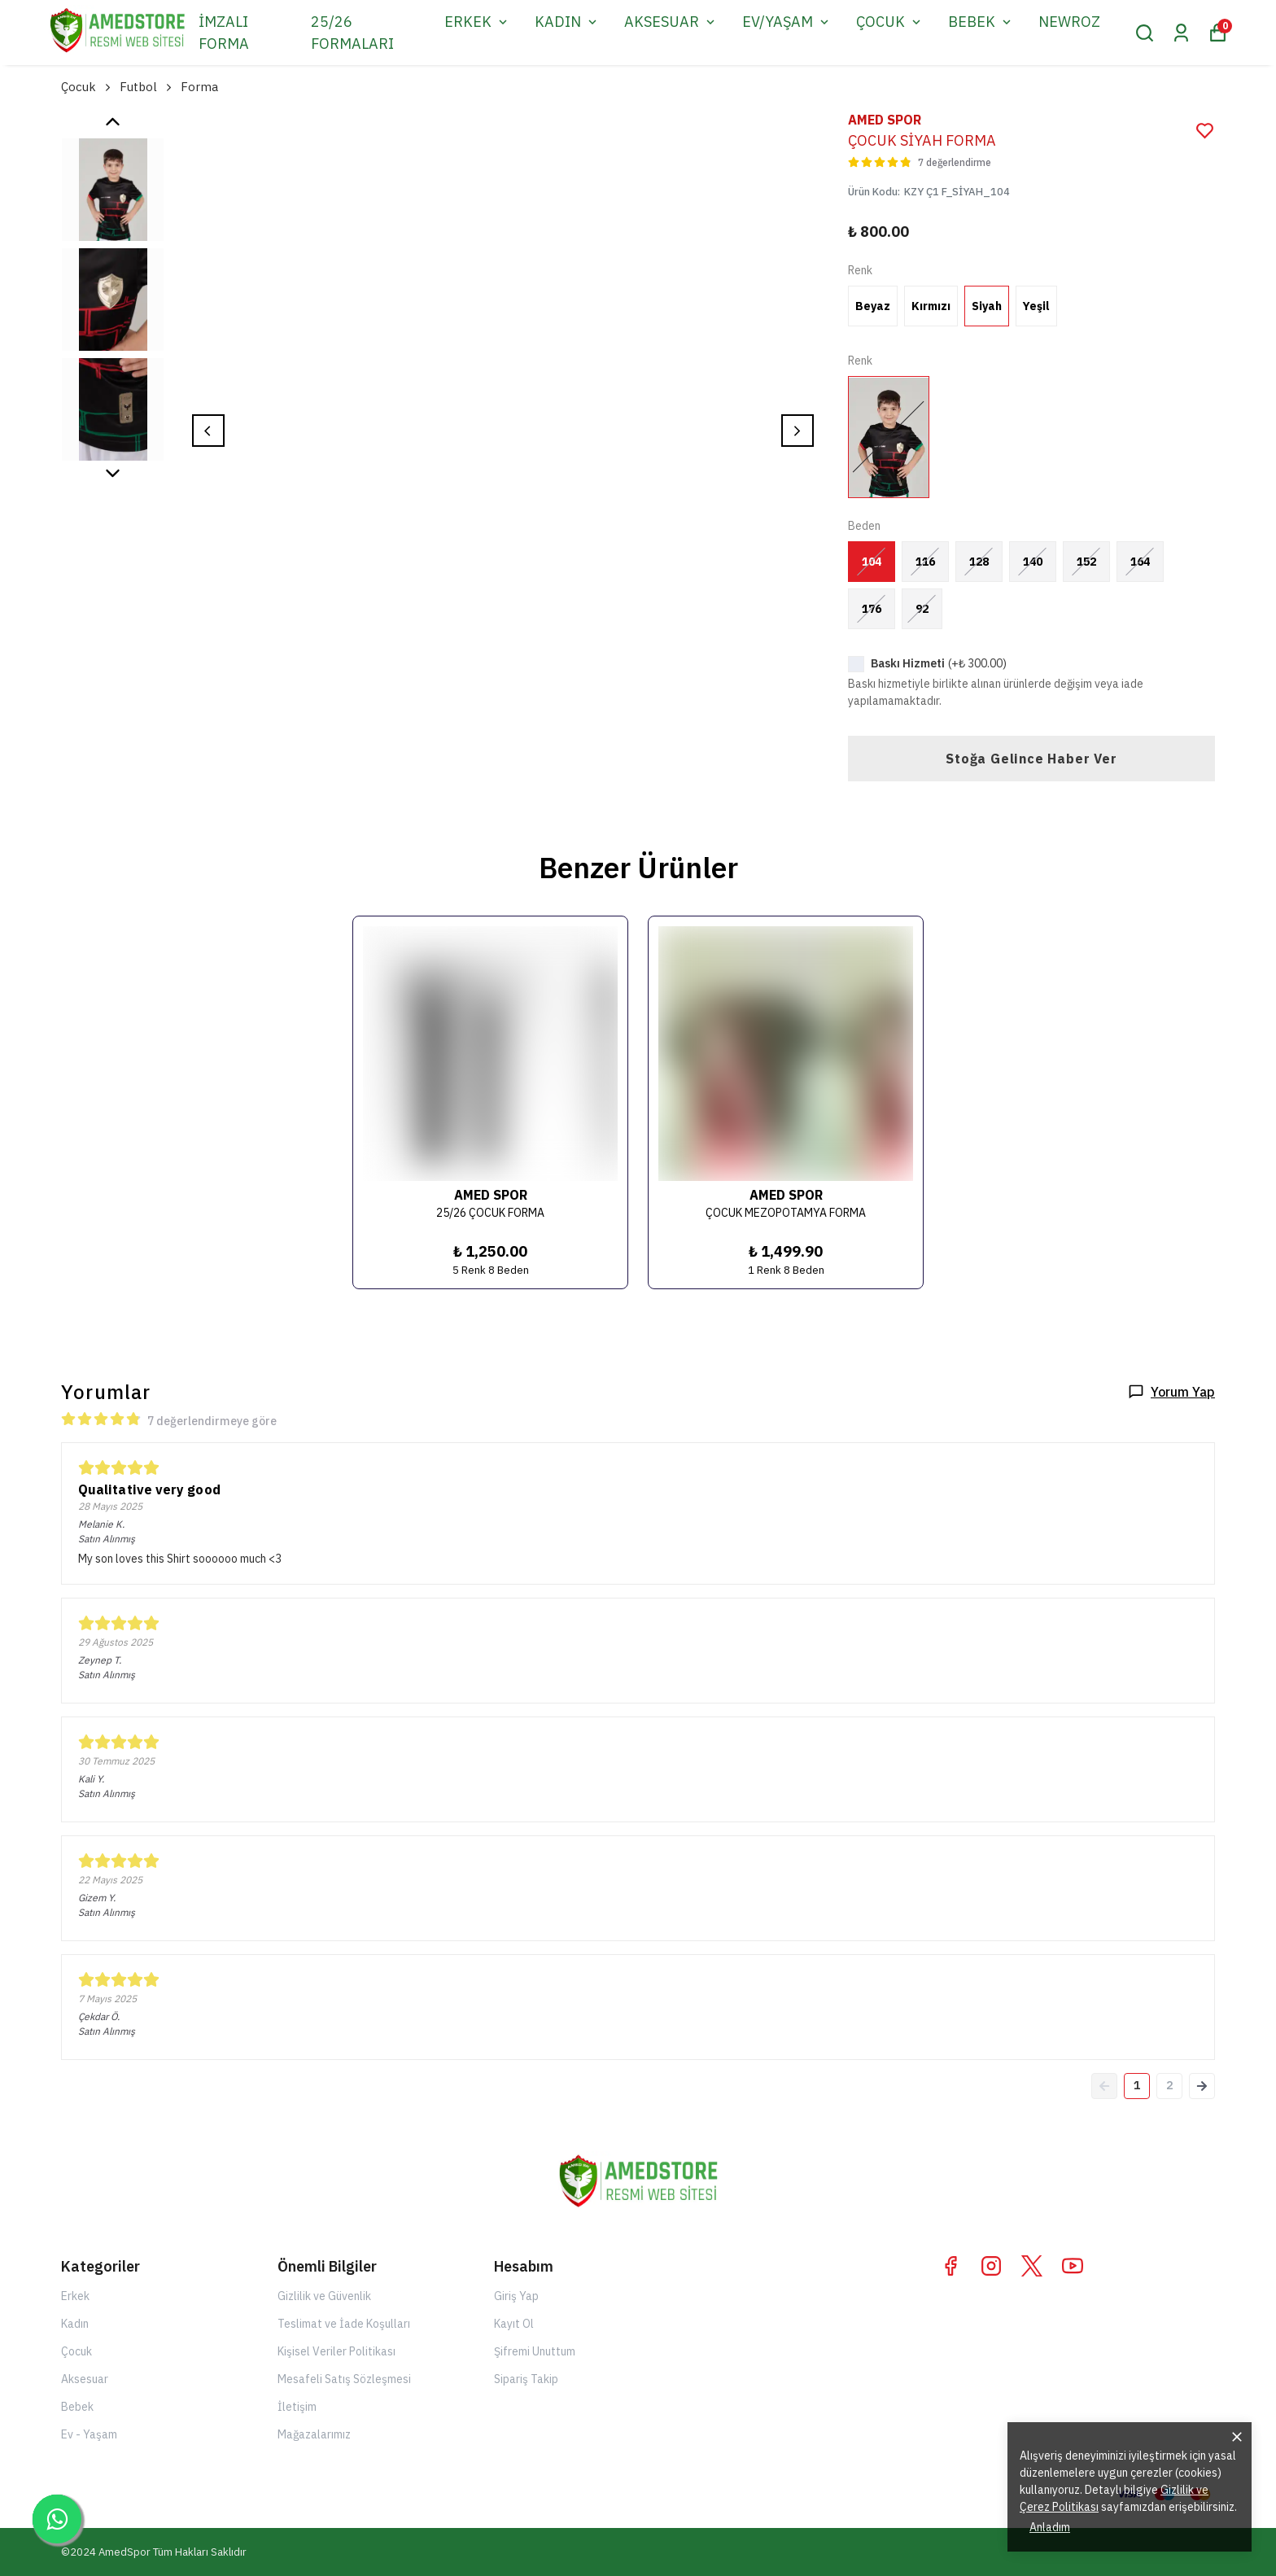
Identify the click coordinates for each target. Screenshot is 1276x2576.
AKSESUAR (671, 21)
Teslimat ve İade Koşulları (343, 2323)
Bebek (77, 2406)
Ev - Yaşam (89, 2434)
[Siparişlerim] (1181, 33)
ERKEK (477, 21)
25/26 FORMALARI (352, 32)
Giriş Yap (516, 2296)
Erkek (75, 2296)
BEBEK (981, 21)
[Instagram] (991, 2265)
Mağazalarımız (314, 2434)
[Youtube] (1072, 2265)
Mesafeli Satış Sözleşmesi (344, 2379)
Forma (199, 86)
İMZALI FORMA (224, 32)
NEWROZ (1069, 21)
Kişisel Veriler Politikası (336, 2351)
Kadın (75, 2323)
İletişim (297, 2406)
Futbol (147, 86)
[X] (1031, 2265)
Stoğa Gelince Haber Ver (1031, 758)
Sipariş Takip (526, 2379)
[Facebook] (950, 2265)
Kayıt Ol (514, 2323)
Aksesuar (84, 2379)
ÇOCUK (890, 21)
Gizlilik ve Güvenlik (324, 2296)
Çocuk (87, 86)
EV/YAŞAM (787, 21)
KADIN (567, 21)
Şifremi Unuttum (534, 2351)
